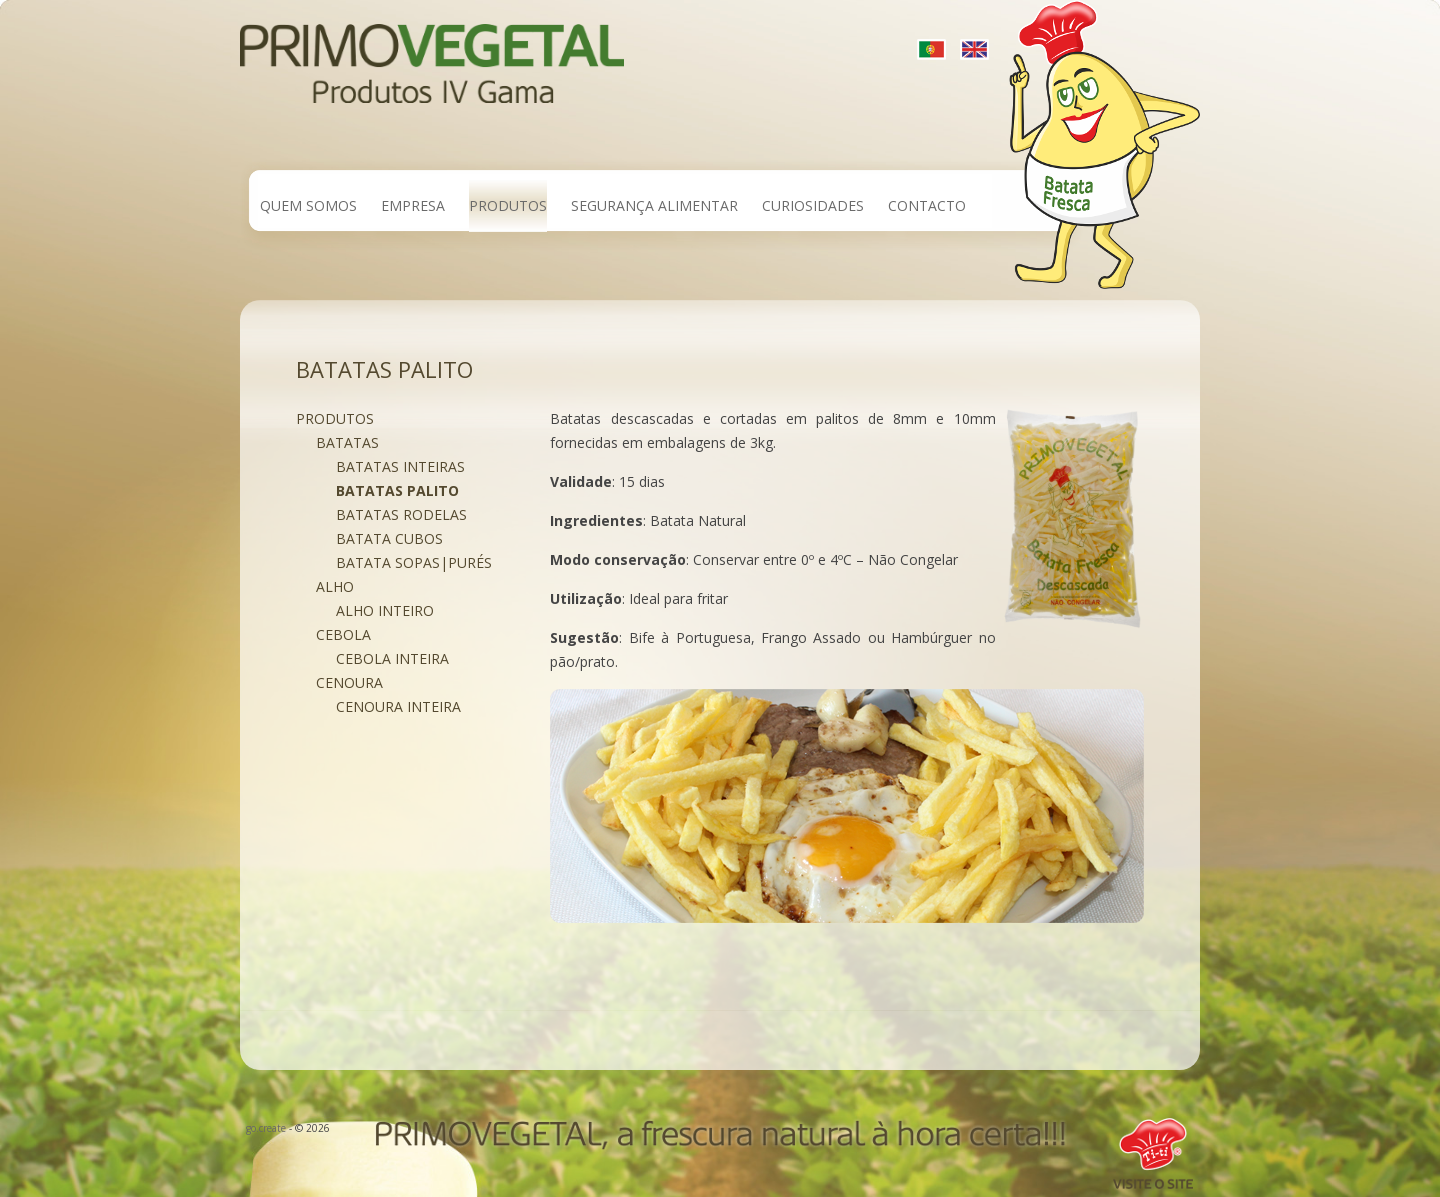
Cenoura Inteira (398, 706)
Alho (335, 586)
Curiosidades (813, 205)
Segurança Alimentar (654, 205)
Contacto (927, 205)
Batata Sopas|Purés (414, 562)
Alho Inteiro (385, 610)
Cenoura (349, 682)
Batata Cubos (389, 538)
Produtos (508, 205)
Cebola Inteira (392, 658)
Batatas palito (397, 490)
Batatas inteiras (400, 466)
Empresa (413, 205)
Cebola (343, 634)
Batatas (347, 442)
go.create (266, 1128)
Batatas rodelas (401, 514)
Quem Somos (308, 205)
